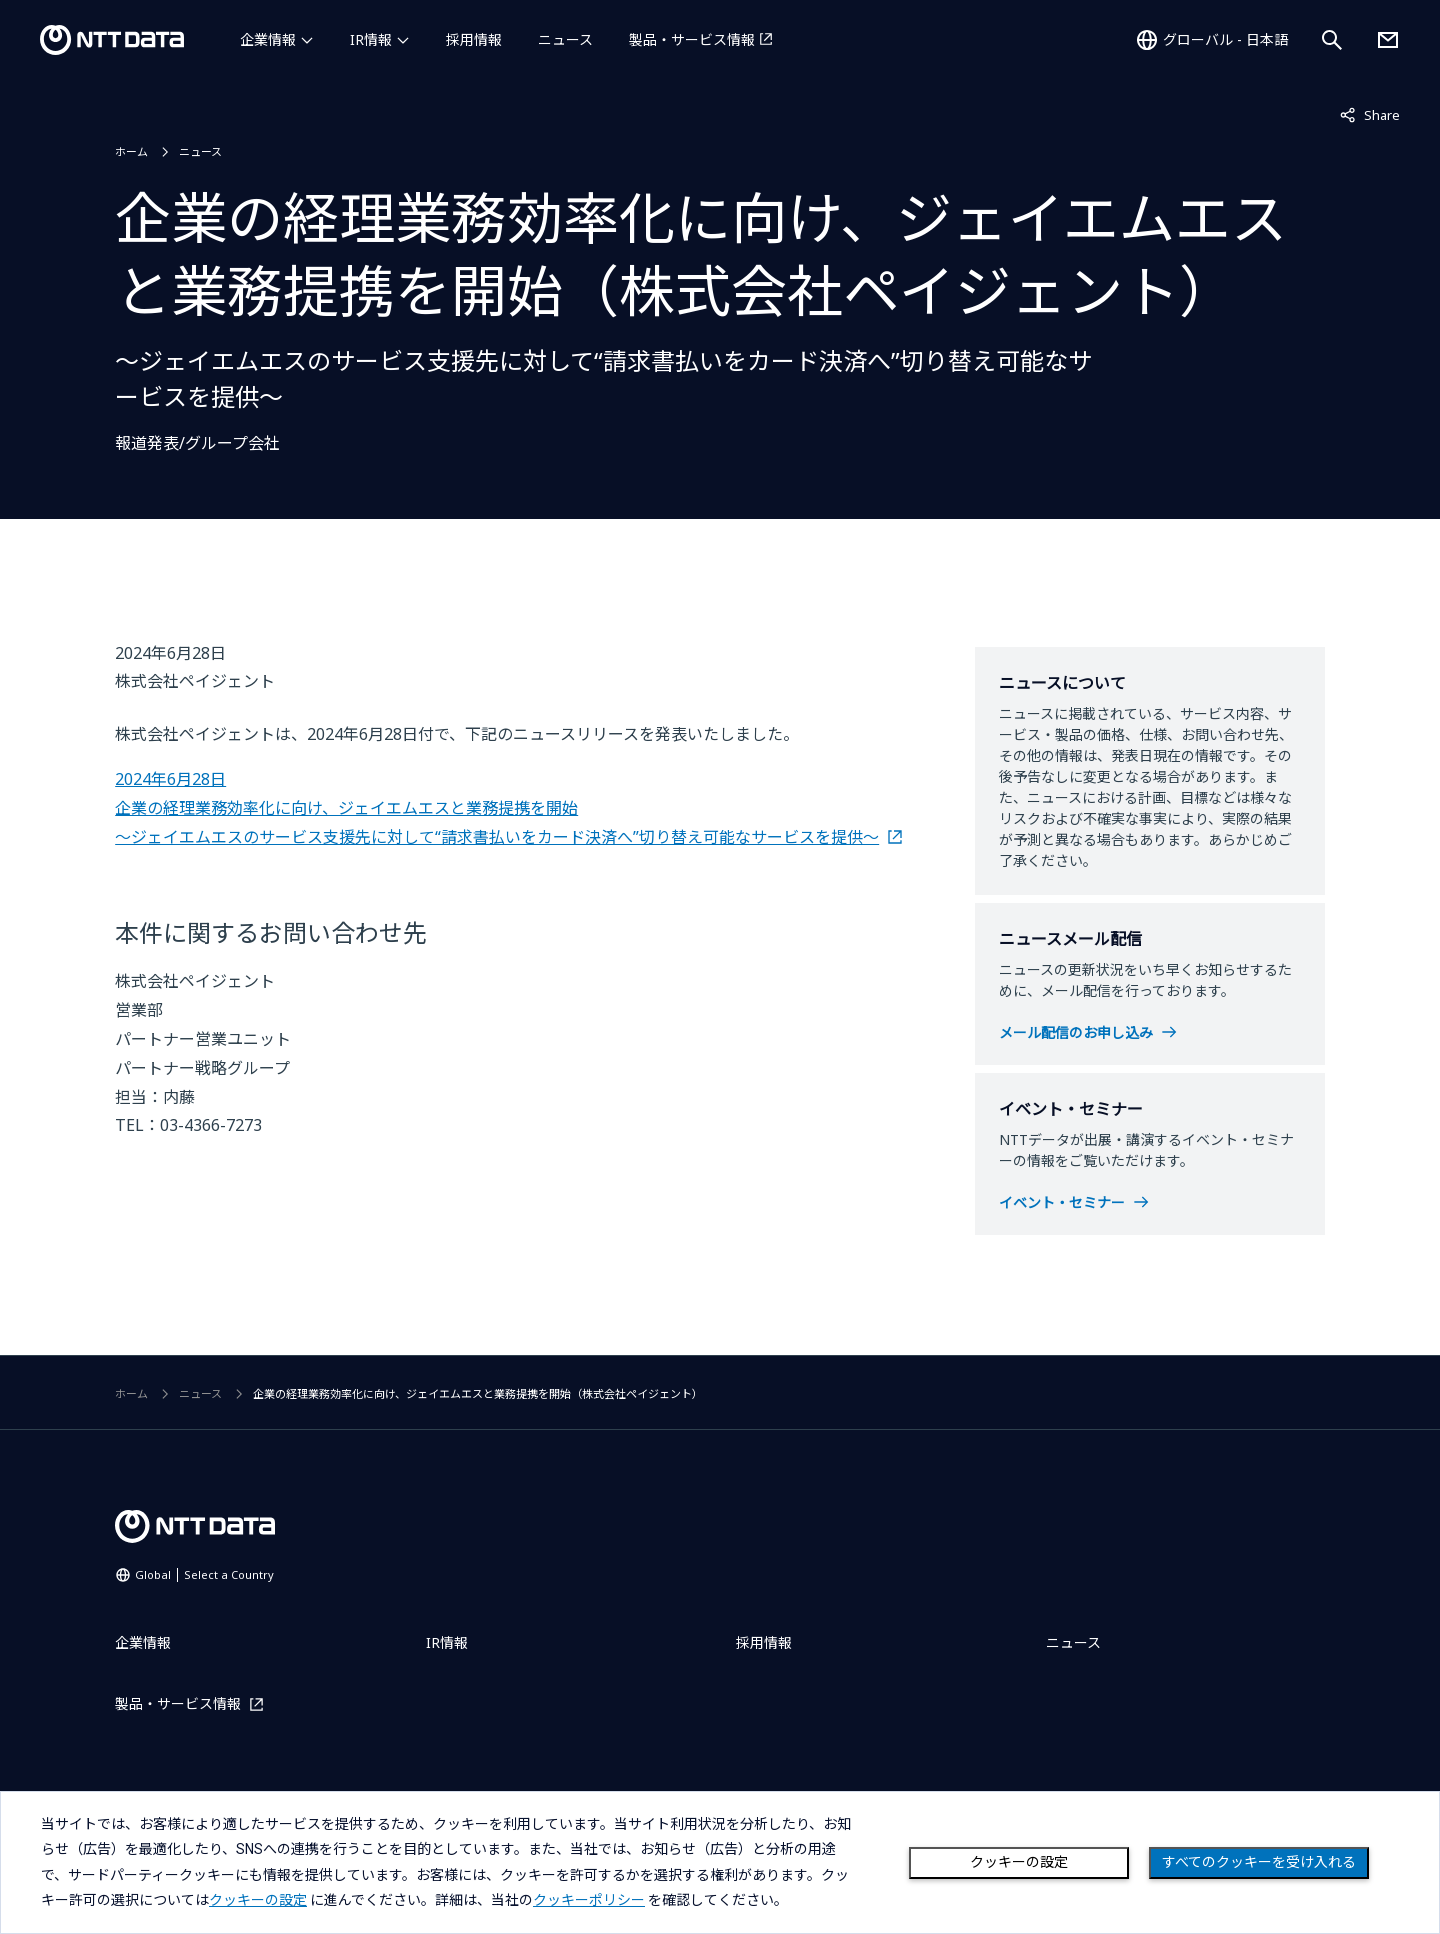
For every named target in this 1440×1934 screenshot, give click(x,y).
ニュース (565, 39)
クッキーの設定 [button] (258, 1900)
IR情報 (371, 39)
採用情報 (474, 39)
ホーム (131, 151)
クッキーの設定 (1019, 1862)
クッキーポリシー (589, 1900)
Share (1370, 114)
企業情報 (268, 39)
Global (204, 1574)
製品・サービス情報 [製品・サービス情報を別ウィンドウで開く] (692, 39)
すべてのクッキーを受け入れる (1259, 1862)
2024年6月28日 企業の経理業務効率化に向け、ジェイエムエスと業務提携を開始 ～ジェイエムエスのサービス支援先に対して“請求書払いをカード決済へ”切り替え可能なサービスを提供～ (497, 808)
